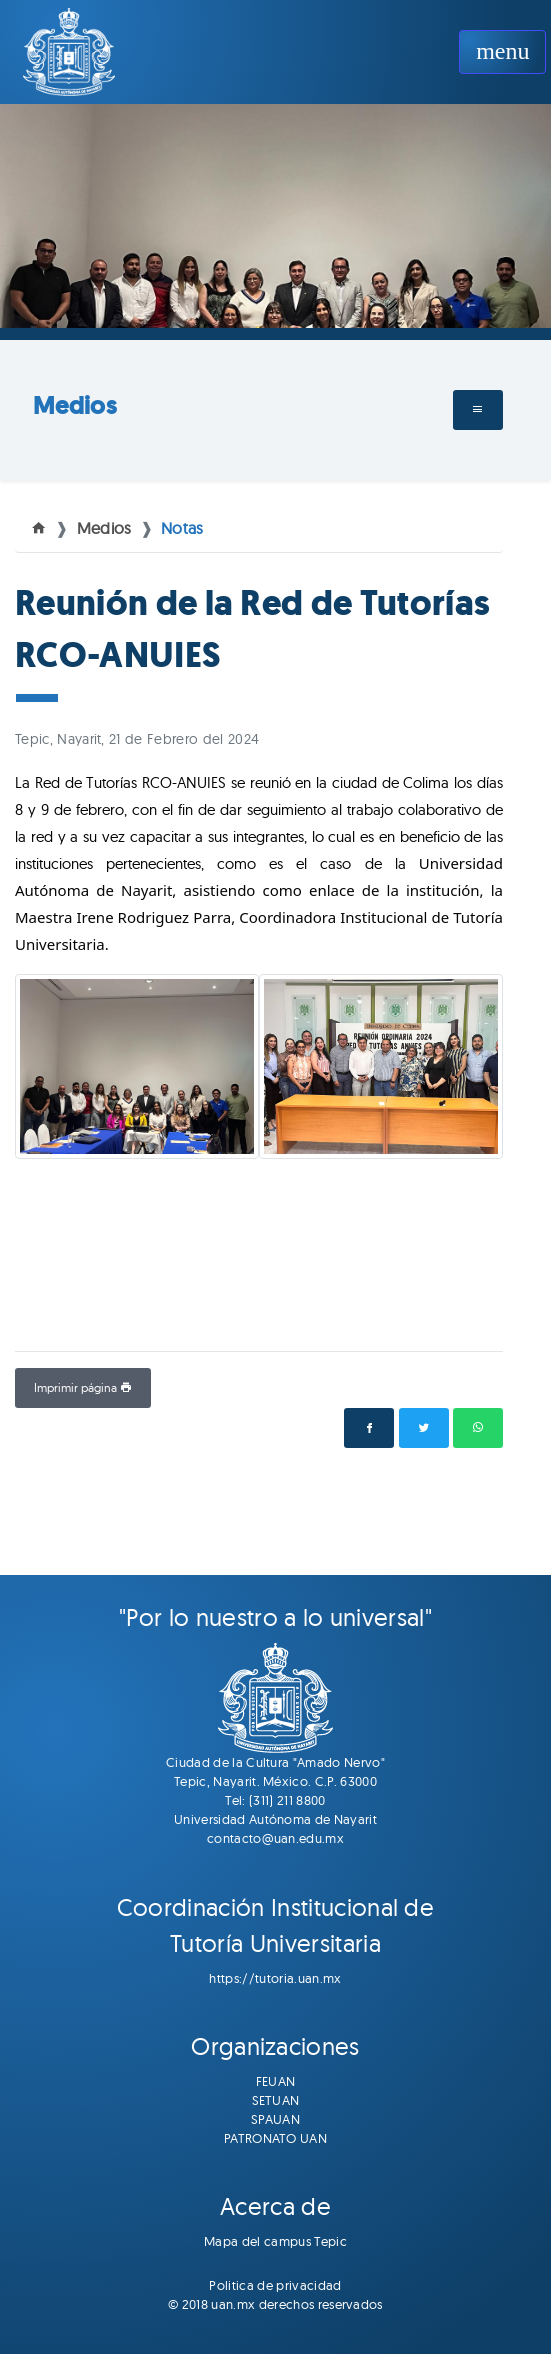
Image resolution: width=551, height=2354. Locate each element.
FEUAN (276, 2081)
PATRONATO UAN (275, 2138)
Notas (182, 528)
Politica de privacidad (275, 2285)
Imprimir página (83, 1387)
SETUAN (276, 2100)
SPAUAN (275, 2119)
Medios (74, 405)
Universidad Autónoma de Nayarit (275, 1819)
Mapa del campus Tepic (275, 2241)
